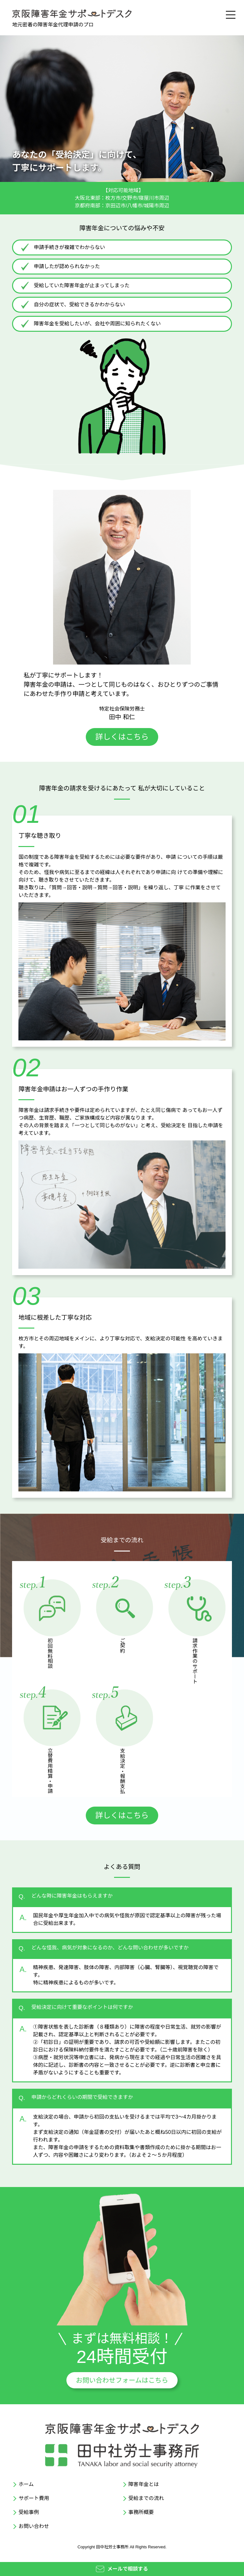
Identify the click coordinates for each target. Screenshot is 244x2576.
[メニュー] (230, 14)
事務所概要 (141, 2512)
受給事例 (28, 2512)
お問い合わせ (33, 2526)
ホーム (26, 2484)
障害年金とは (143, 2484)
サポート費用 (33, 2498)
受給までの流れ (146, 2498)
